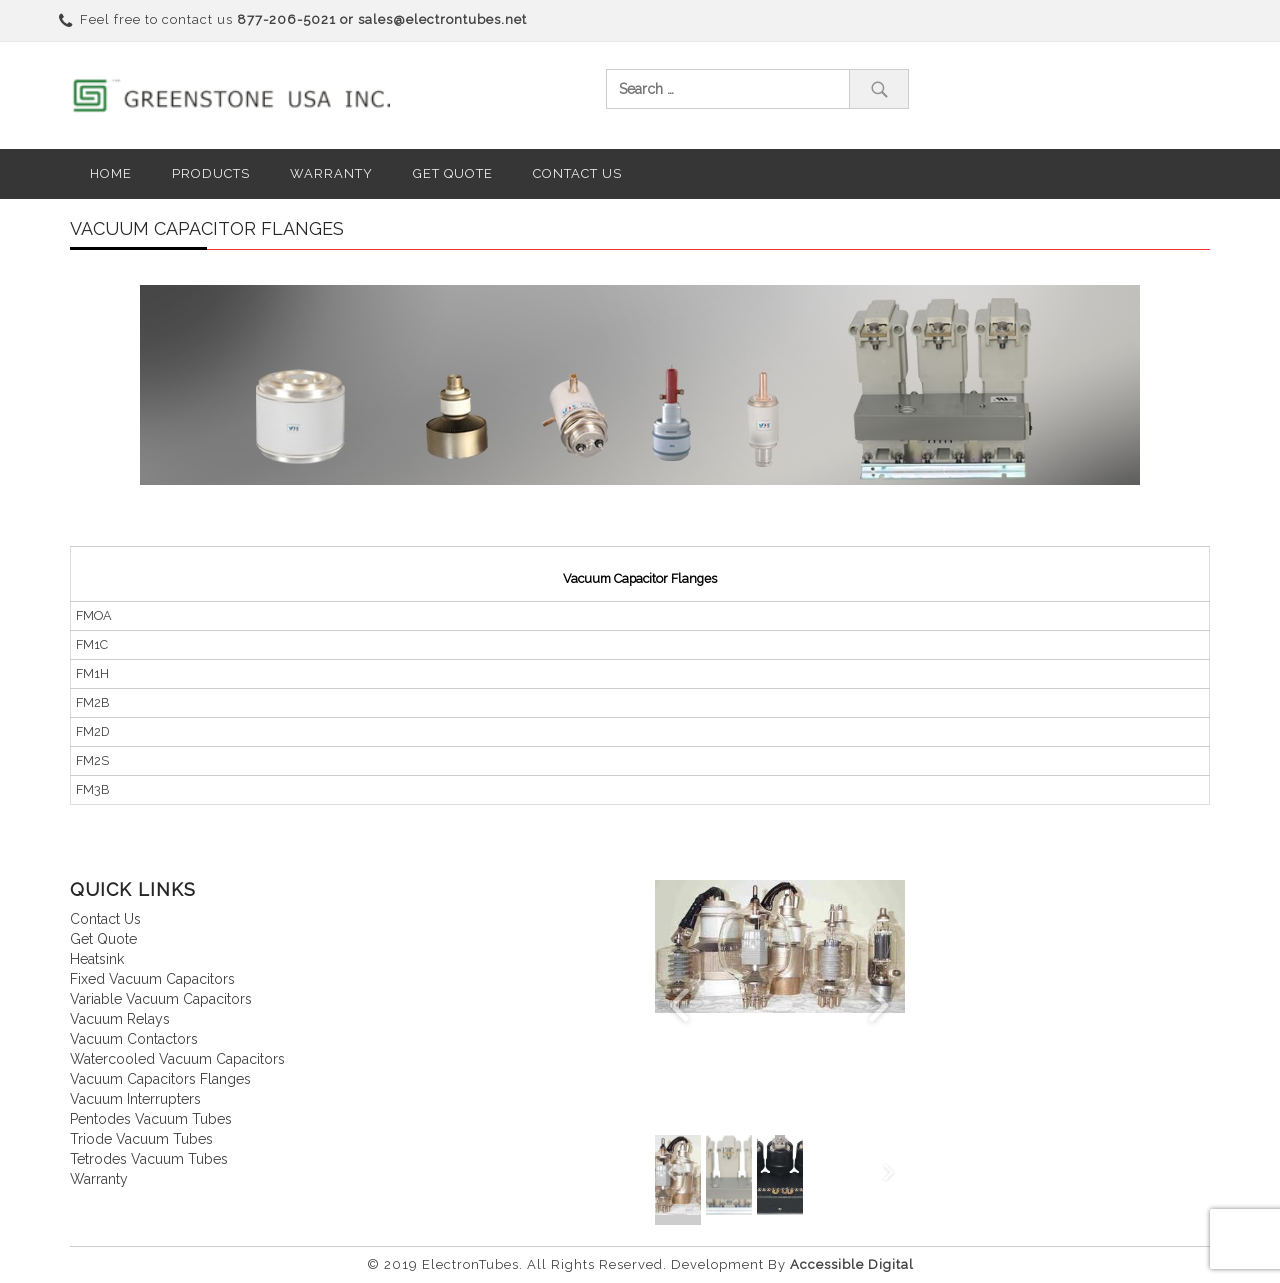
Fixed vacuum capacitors (152, 979)
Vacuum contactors (134, 1039)
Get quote (103, 939)
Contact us (577, 173)
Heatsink (97, 959)
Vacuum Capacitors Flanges (160, 1079)
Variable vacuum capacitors (161, 999)
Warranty (331, 173)
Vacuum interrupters (135, 1099)
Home (111, 173)
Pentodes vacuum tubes (151, 1119)
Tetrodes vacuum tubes (149, 1159)
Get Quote (453, 173)
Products (211, 173)
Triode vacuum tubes (141, 1139)
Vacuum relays (120, 1019)
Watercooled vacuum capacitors (177, 1059)
